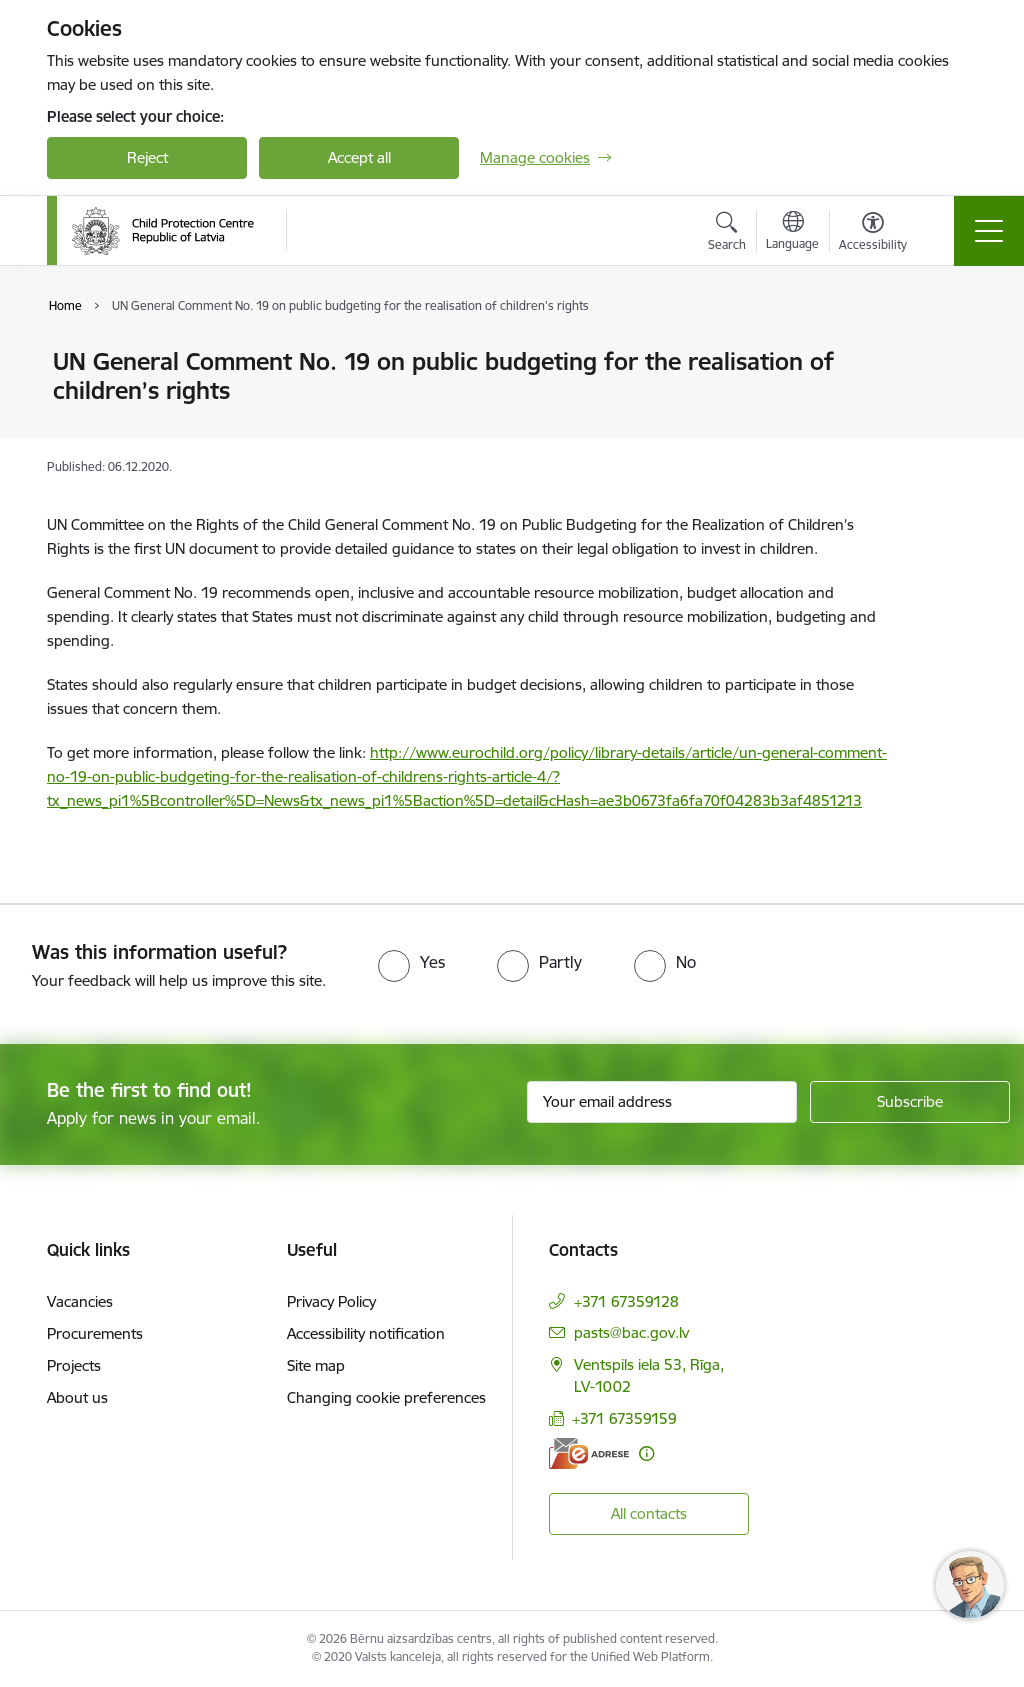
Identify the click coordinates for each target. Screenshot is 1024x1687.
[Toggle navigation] (989, 231)
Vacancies (80, 1301)
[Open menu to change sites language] (792, 233)
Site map (316, 1365)
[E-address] (589, 1453)
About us (77, 1397)
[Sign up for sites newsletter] (910, 1102)
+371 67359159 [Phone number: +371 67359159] (624, 1418)
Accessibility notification (366, 1333)
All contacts (649, 1513)
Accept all (359, 157)
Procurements (95, 1333)
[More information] (646, 1453)
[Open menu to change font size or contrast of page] (873, 234)
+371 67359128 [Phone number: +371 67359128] (626, 1301)
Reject (147, 157)
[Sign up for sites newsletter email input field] (662, 1102)
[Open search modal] (727, 234)
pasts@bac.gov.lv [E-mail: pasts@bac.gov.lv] (631, 1332)
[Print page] (949, 353)
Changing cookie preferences (386, 1397)
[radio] (411, 962)
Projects (74, 1365)
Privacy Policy (331, 1301)
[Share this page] (949, 403)
